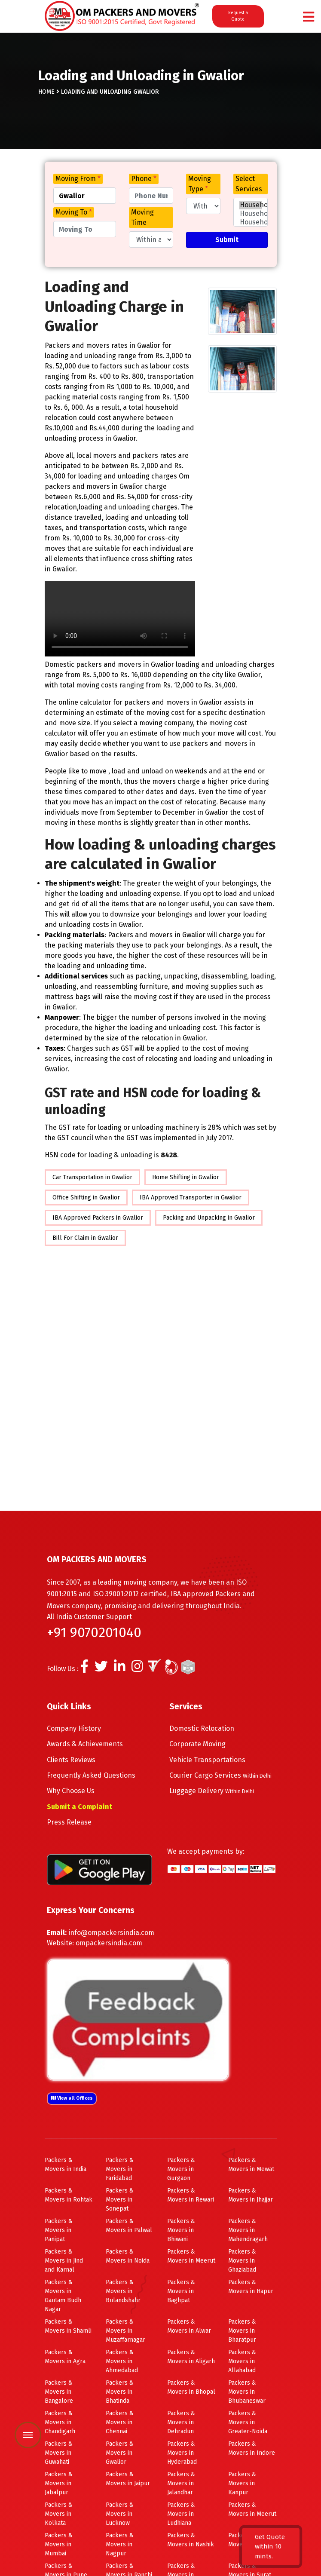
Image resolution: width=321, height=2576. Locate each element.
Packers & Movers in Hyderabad (182, 2453)
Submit (226, 240)
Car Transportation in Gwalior (92, 1177)
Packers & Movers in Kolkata (59, 2514)
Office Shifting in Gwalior (86, 1197)
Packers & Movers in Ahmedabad (122, 2361)
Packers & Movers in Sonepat (120, 2199)
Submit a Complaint (79, 1807)
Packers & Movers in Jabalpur (59, 2483)
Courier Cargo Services (220, 1775)
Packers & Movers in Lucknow (120, 2514)
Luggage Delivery (211, 1791)
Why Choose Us (71, 1791)
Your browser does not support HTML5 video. (120, 618)
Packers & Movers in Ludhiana (181, 2514)
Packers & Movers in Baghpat (181, 2291)
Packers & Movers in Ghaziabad (242, 2260)
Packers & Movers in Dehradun (181, 2422)
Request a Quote (238, 16)
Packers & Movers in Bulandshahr (123, 2291)
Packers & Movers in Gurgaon (181, 2169)
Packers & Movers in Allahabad (242, 2361)
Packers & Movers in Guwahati (59, 2453)
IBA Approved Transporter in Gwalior (191, 1197)
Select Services (248, 184)
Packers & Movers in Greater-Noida (247, 2422)
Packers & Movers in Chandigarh (60, 2422)
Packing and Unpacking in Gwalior (209, 1217)
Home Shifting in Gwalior (185, 1177)
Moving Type (199, 184)
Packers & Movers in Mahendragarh (248, 2230)
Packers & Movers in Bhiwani (181, 2230)
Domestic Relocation (201, 1728)
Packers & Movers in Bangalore (59, 2391)
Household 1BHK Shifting (250, 222)
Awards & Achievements (85, 1744)
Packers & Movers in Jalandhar (181, 2483)
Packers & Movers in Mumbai (59, 2544)
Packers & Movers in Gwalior (120, 2453)
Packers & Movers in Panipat (59, 2230)
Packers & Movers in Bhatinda (120, 2391)
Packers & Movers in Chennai (120, 2422)
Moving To (73, 212)
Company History (74, 1728)
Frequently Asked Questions (91, 1775)
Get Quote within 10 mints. (270, 2546)
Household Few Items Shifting (250, 213)
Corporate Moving (197, 1744)
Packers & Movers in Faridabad (120, 2169)
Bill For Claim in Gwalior (85, 1238)
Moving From (78, 179)
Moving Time (142, 217)
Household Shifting (250, 205)
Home (46, 91)
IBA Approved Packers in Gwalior (97, 1217)
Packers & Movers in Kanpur (242, 2483)
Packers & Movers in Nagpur (120, 2544)
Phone (143, 179)
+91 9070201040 (94, 1632)
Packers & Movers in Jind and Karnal (64, 2260)
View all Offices (72, 2098)
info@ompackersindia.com (111, 1933)
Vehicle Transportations (207, 1760)
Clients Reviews (71, 1760)
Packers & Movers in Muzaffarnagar (125, 2330)
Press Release (69, 1822)
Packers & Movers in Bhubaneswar (247, 2391)
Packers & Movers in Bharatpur (242, 2330)
